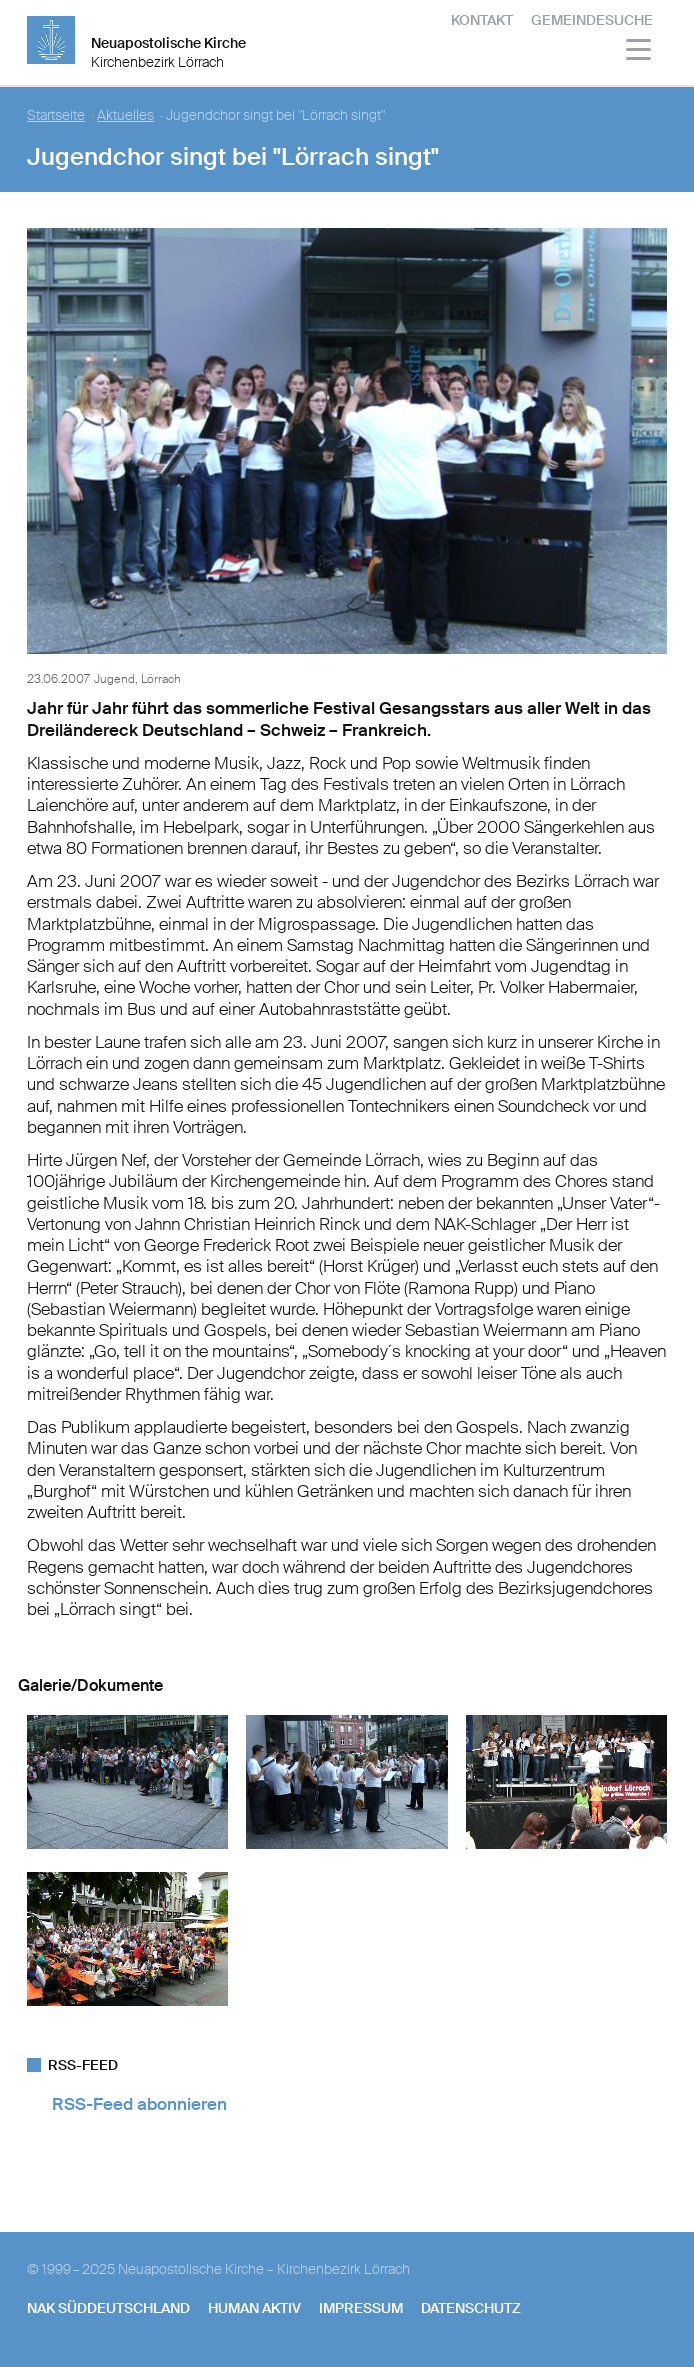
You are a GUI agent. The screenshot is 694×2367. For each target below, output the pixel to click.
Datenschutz (471, 2308)
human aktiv (254, 2308)
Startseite (56, 115)
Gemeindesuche (592, 20)
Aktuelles (125, 115)
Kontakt (482, 20)
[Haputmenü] (639, 52)
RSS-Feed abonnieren (139, 2104)
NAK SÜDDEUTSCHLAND (108, 2308)
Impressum (361, 2308)
